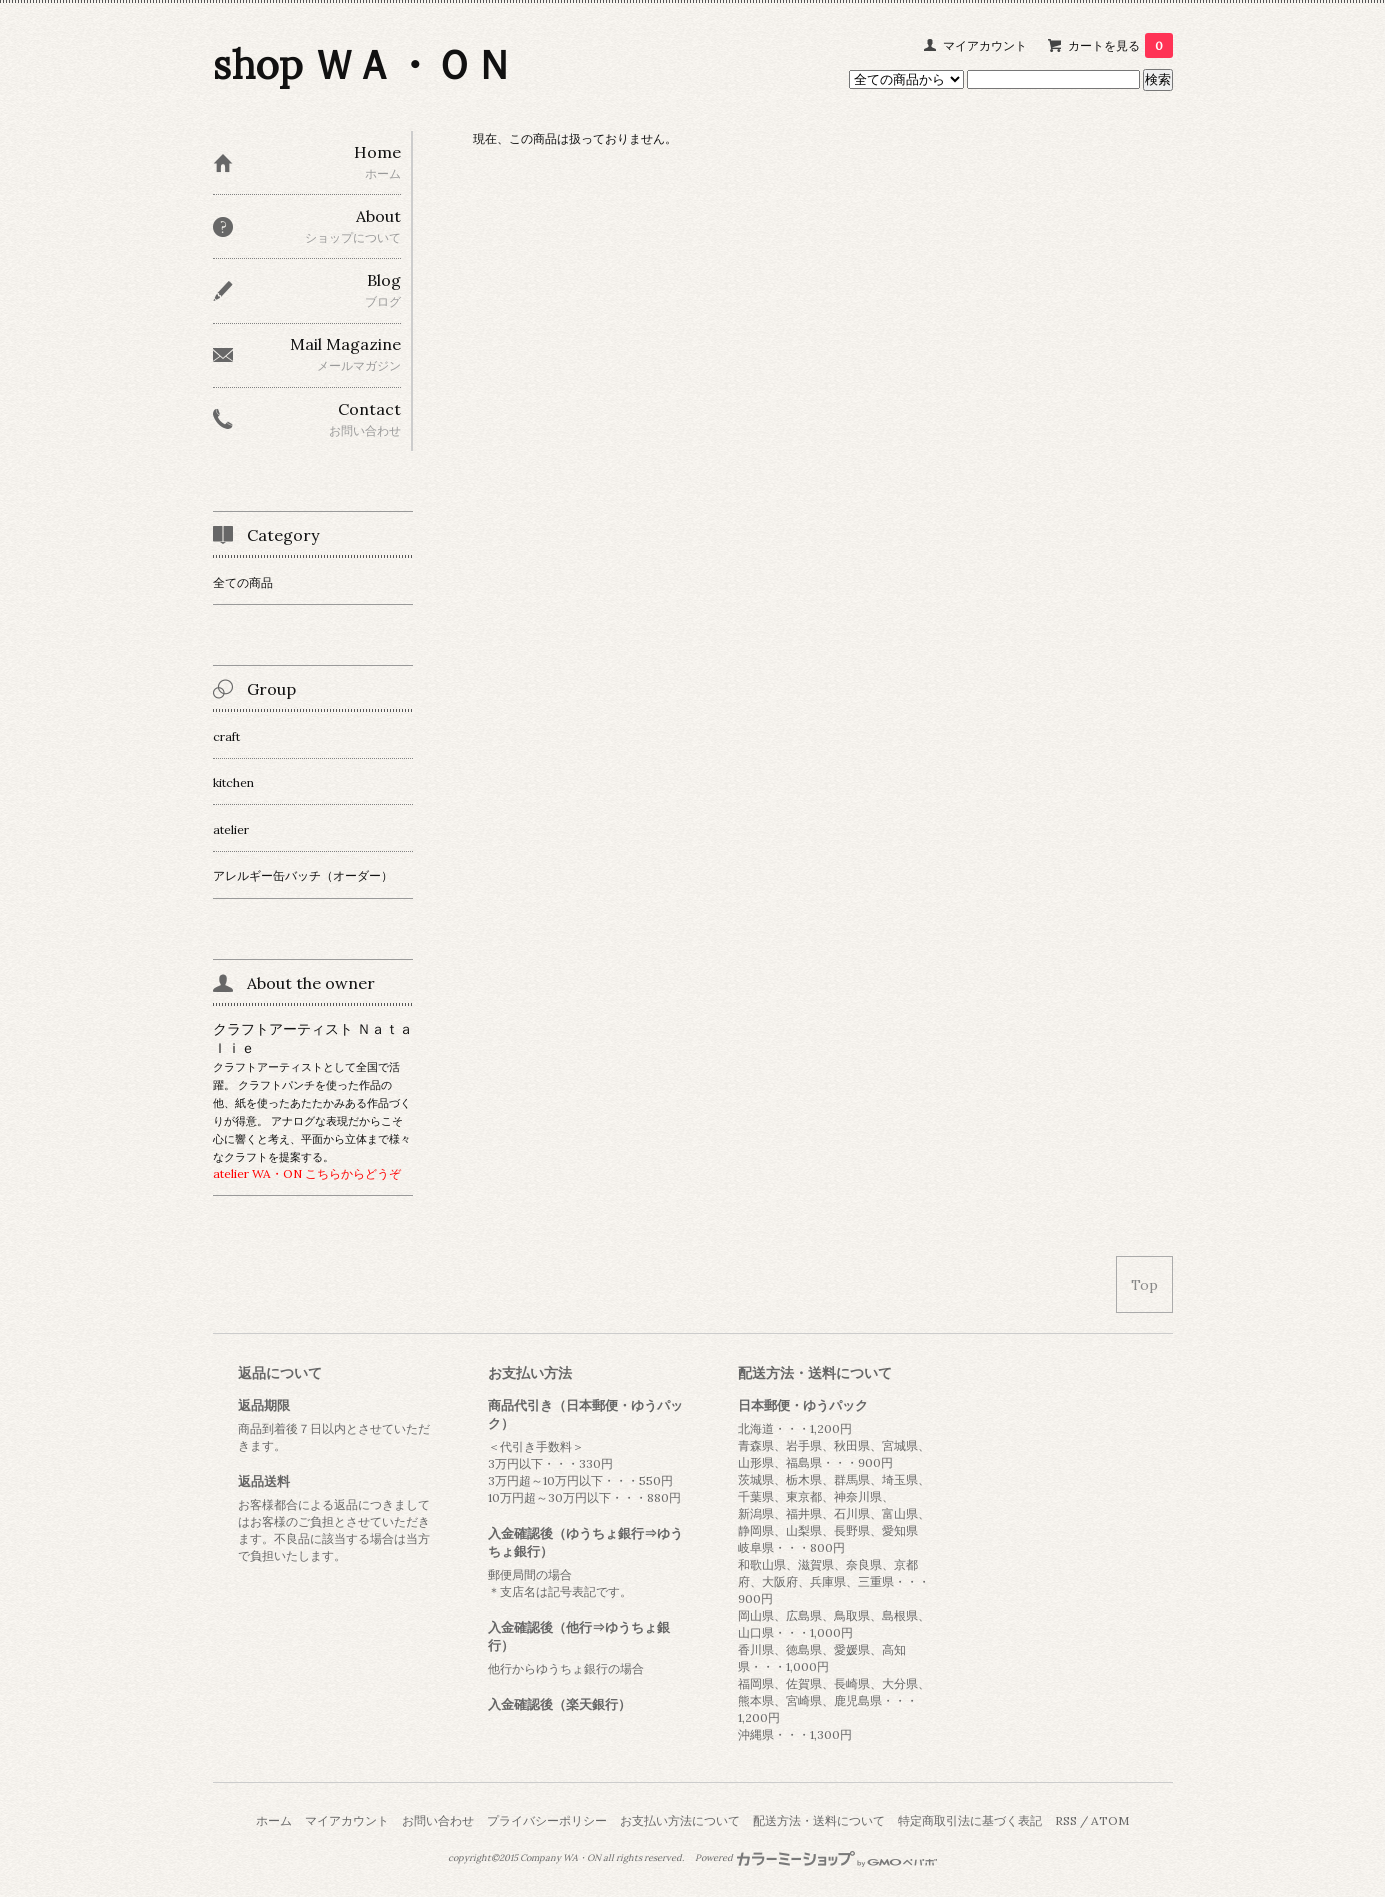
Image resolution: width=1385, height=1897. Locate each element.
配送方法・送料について (819, 1820)
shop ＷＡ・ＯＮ (363, 64)
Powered (816, 1858)
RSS (1066, 1820)
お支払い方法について (680, 1820)
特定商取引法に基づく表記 (970, 1820)
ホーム (274, 1820)
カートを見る (1120, 45)
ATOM (1110, 1820)
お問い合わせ (438, 1820)
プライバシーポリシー (547, 1820)
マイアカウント (985, 45)
